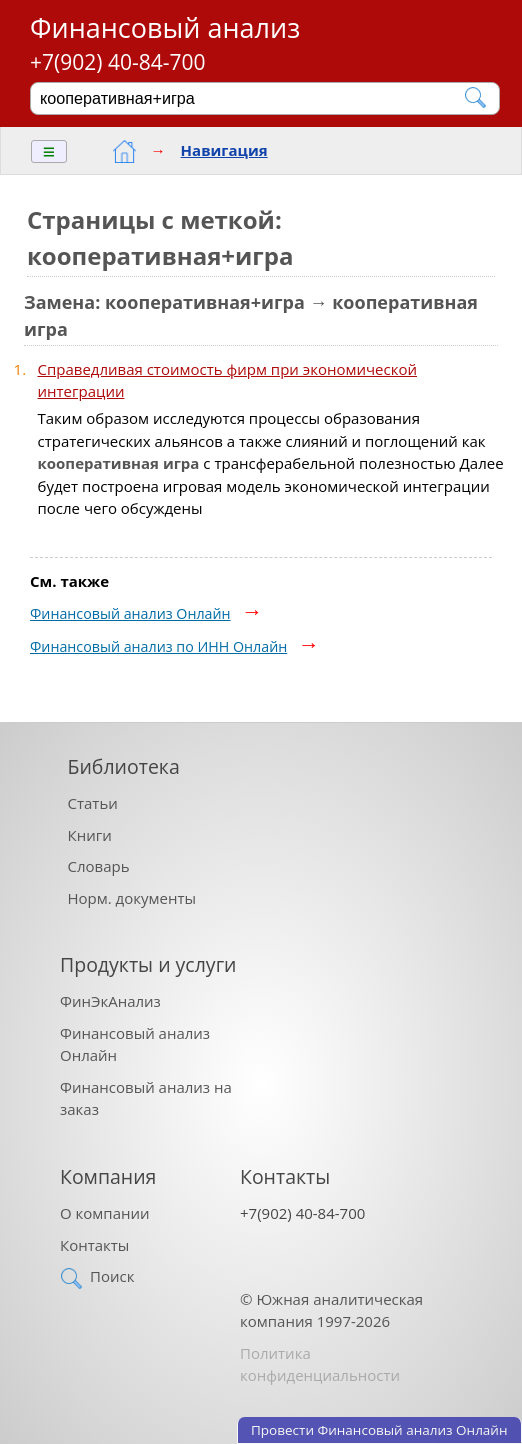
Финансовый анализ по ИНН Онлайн (158, 646)
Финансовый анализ (165, 27)
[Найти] (476, 97)
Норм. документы (132, 898)
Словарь (99, 866)
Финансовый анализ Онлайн (130, 613)
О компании (105, 1213)
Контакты (94, 1245)
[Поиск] (251, 98)
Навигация (224, 150)
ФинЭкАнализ (110, 1001)
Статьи (93, 803)
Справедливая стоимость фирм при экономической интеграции (228, 380)
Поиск (112, 1276)
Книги (90, 835)
